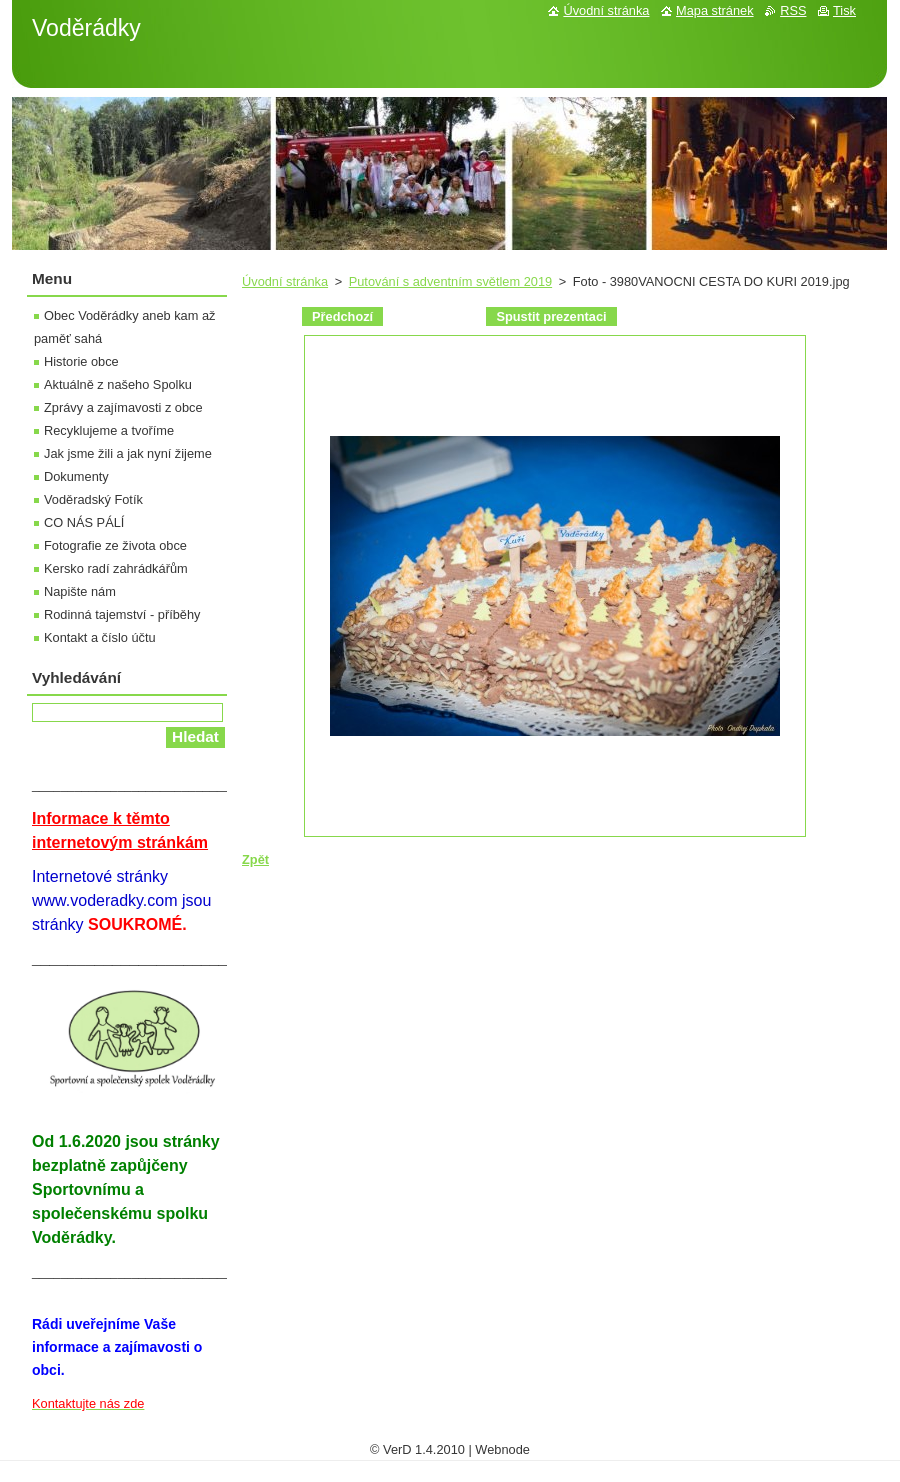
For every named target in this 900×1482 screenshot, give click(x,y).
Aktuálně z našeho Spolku (118, 384)
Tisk (844, 10)
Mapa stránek (715, 10)
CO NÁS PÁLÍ (84, 522)
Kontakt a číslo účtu (100, 637)
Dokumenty (76, 476)
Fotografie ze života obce (115, 545)
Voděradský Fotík (93, 499)
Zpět (255, 859)
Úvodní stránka (285, 281)
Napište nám (80, 591)
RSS (793, 10)
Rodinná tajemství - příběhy (122, 614)
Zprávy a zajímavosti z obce (123, 407)
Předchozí (342, 316)
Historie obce (81, 361)
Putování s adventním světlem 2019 (450, 281)
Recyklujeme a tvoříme (109, 430)
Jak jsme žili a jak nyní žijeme (128, 453)
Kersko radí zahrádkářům (116, 568)
